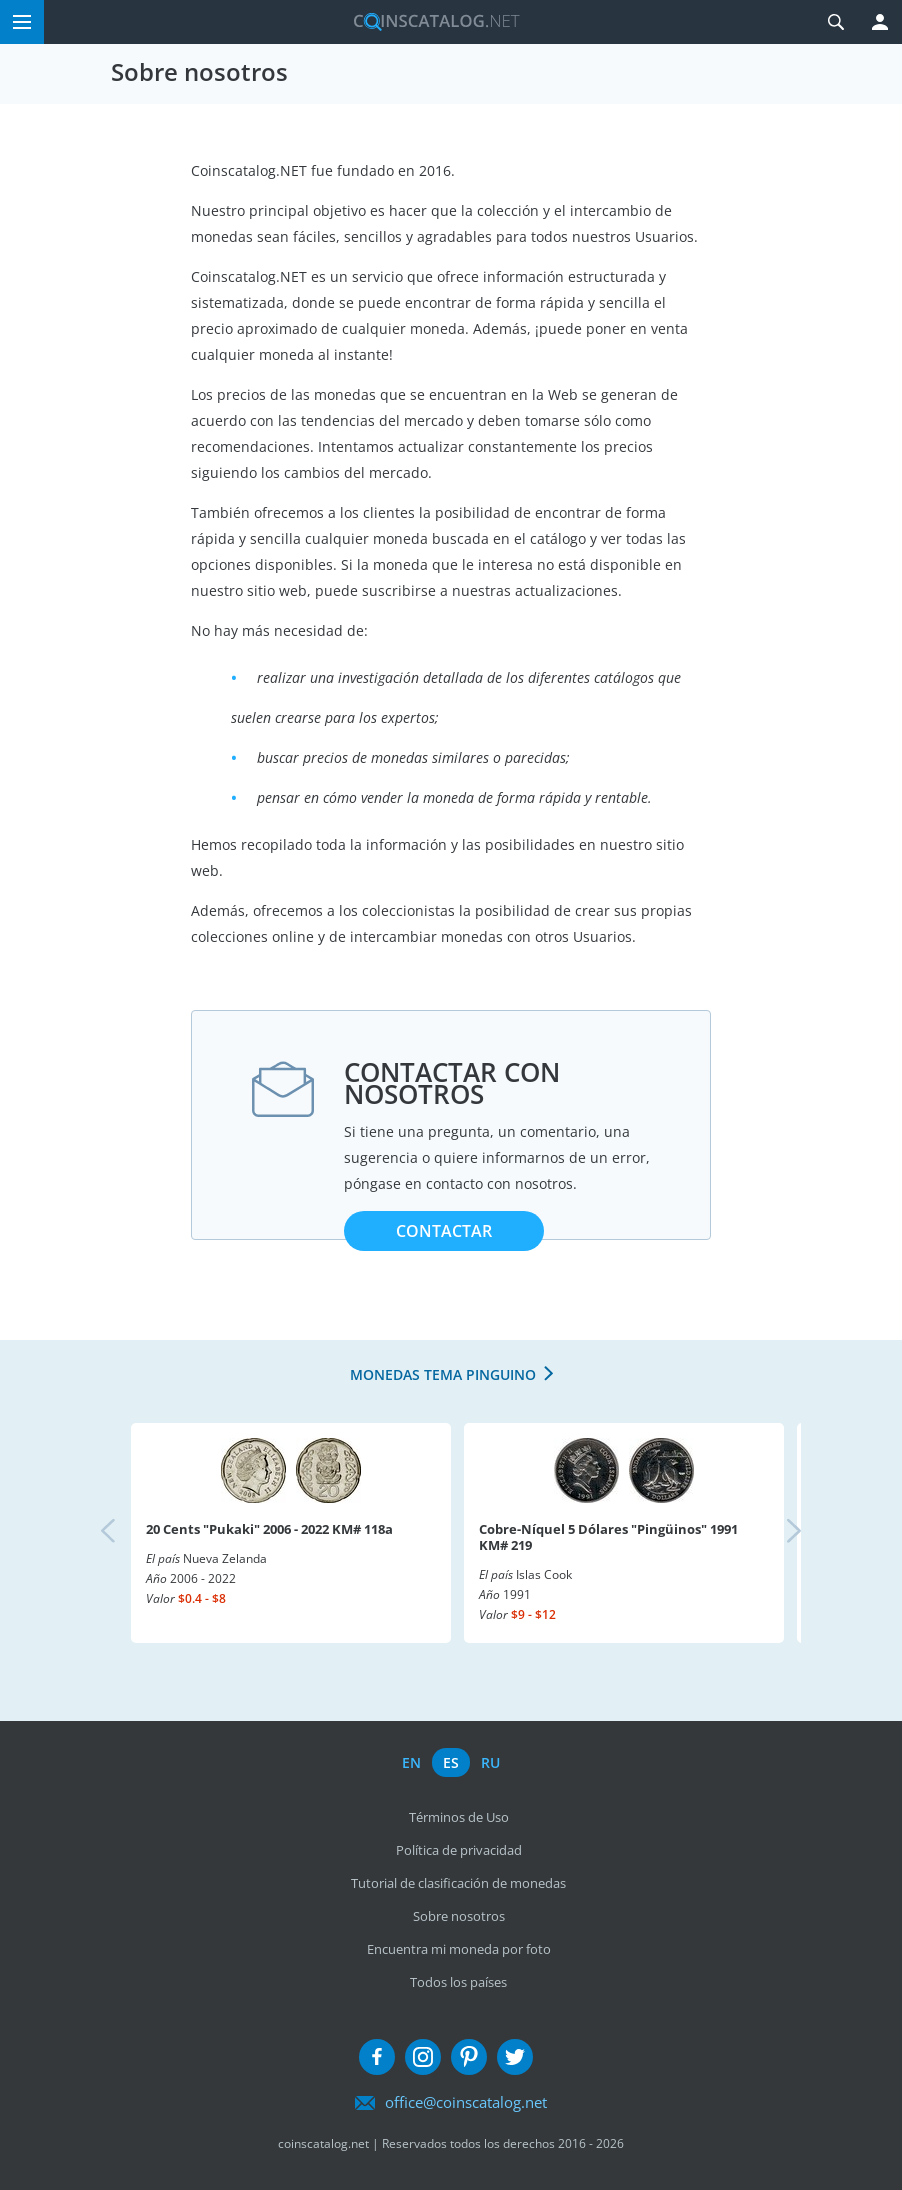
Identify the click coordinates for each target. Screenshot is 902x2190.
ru (490, 1762)
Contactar (444, 1231)
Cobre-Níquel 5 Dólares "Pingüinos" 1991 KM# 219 (608, 1537)
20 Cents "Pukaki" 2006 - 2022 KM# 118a (269, 1529)
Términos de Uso (459, 1817)
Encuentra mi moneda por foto (459, 1949)
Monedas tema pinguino (443, 1374)
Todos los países (458, 1982)
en (411, 1762)
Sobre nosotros (459, 1916)
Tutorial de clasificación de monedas (458, 1883)
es (451, 1762)
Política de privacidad (459, 1850)
